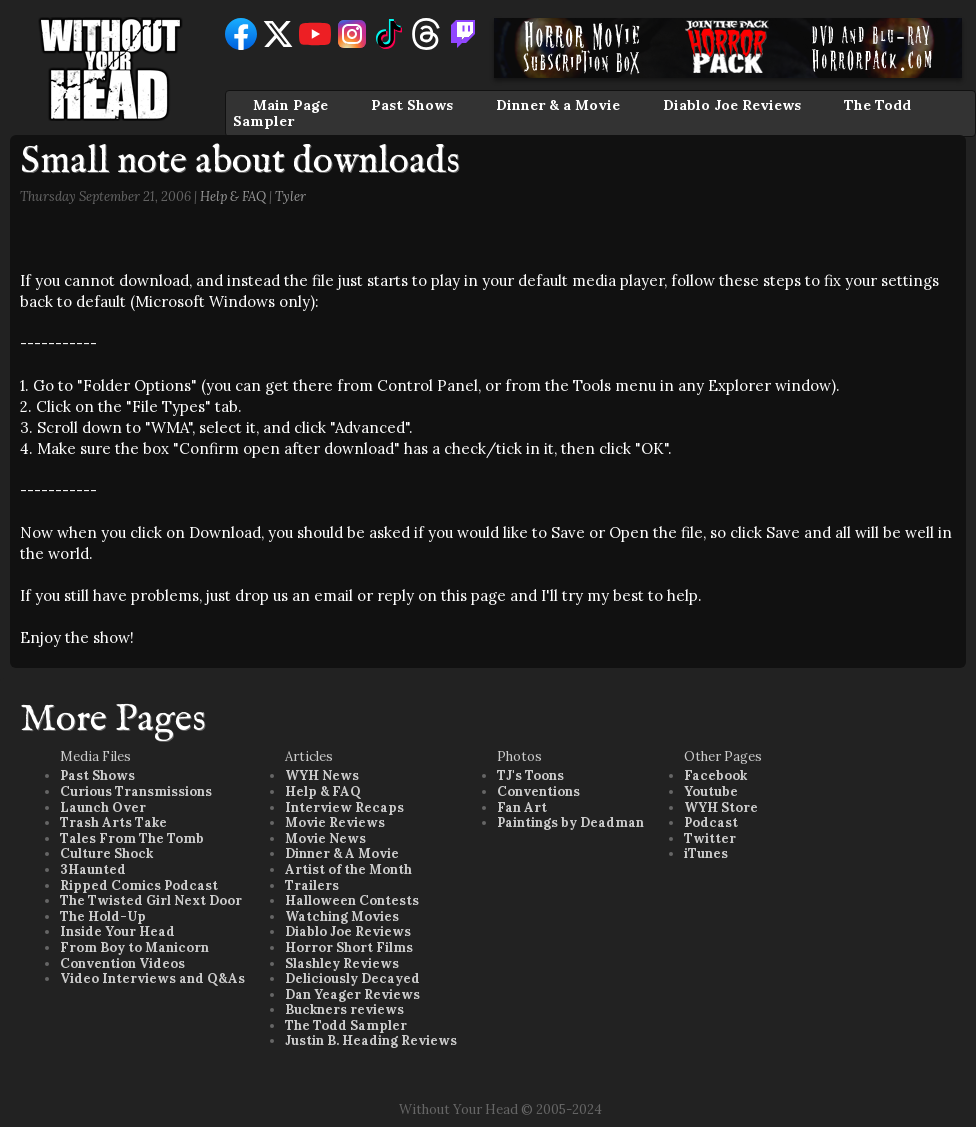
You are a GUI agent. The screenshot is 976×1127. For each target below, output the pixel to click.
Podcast (711, 822)
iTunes (706, 853)
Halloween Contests (352, 900)
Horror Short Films (349, 947)
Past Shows (412, 105)
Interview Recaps (344, 807)
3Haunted (93, 869)
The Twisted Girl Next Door (151, 900)
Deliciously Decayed (352, 978)
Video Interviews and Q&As (152, 978)
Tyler (290, 196)
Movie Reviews (335, 822)
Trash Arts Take (113, 822)
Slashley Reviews (342, 963)
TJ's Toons (530, 775)
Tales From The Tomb (132, 838)
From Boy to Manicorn (134, 947)
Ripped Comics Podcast (139, 885)
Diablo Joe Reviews (732, 105)
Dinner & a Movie (558, 105)
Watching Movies (342, 916)
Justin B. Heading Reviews (371, 1040)
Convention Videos (122, 963)
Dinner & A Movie (342, 853)
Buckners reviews (344, 1009)
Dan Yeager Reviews (352, 994)
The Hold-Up (103, 916)
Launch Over (103, 807)
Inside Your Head (117, 931)
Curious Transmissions (136, 791)
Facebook (715, 775)
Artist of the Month (348, 869)
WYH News (322, 775)
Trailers (312, 885)
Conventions (538, 791)
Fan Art (522, 807)
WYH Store (721, 807)
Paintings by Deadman (570, 822)
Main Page (290, 105)
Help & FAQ (233, 196)
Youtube (711, 791)
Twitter (710, 838)
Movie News (325, 838)
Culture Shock (106, 853)
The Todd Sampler (346, 1025)
